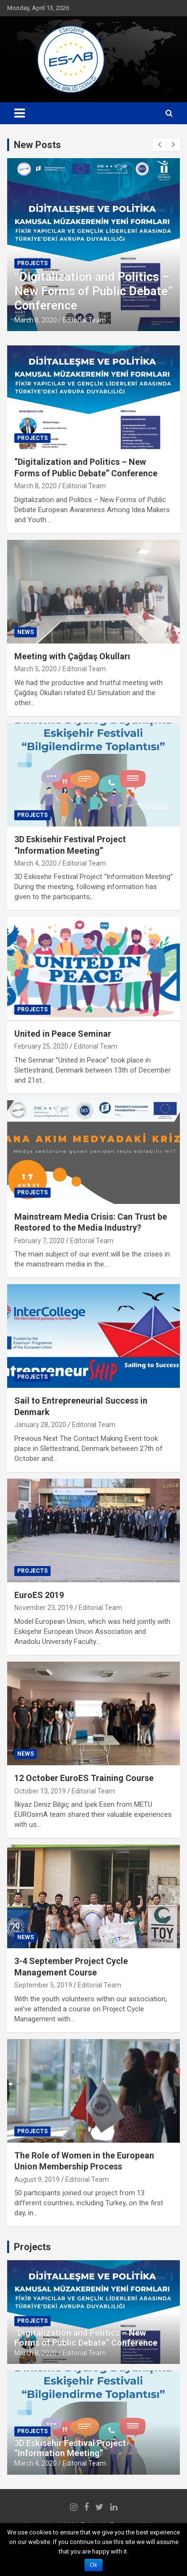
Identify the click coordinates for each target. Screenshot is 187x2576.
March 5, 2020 (35, 669)
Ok (93, 2565)
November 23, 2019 (43, 1607)
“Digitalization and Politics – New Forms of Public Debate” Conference (93, 291)
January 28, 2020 (40, 1424)
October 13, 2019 (40, 1791)
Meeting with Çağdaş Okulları (72, 656)
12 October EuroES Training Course (84, 1778)
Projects (32, 263)
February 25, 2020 (41, 1046)
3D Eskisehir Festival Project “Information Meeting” (70, 2448)
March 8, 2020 (35, 320)
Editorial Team (84, 320)
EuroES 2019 (39, 1595)
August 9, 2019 (37, 2179)
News (25, 632)
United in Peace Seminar (62, 1034)
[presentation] (159, 144)
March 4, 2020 (35, 863)
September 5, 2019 (43, 1985)
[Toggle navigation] (19, 113)
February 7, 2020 (39, 1241)
